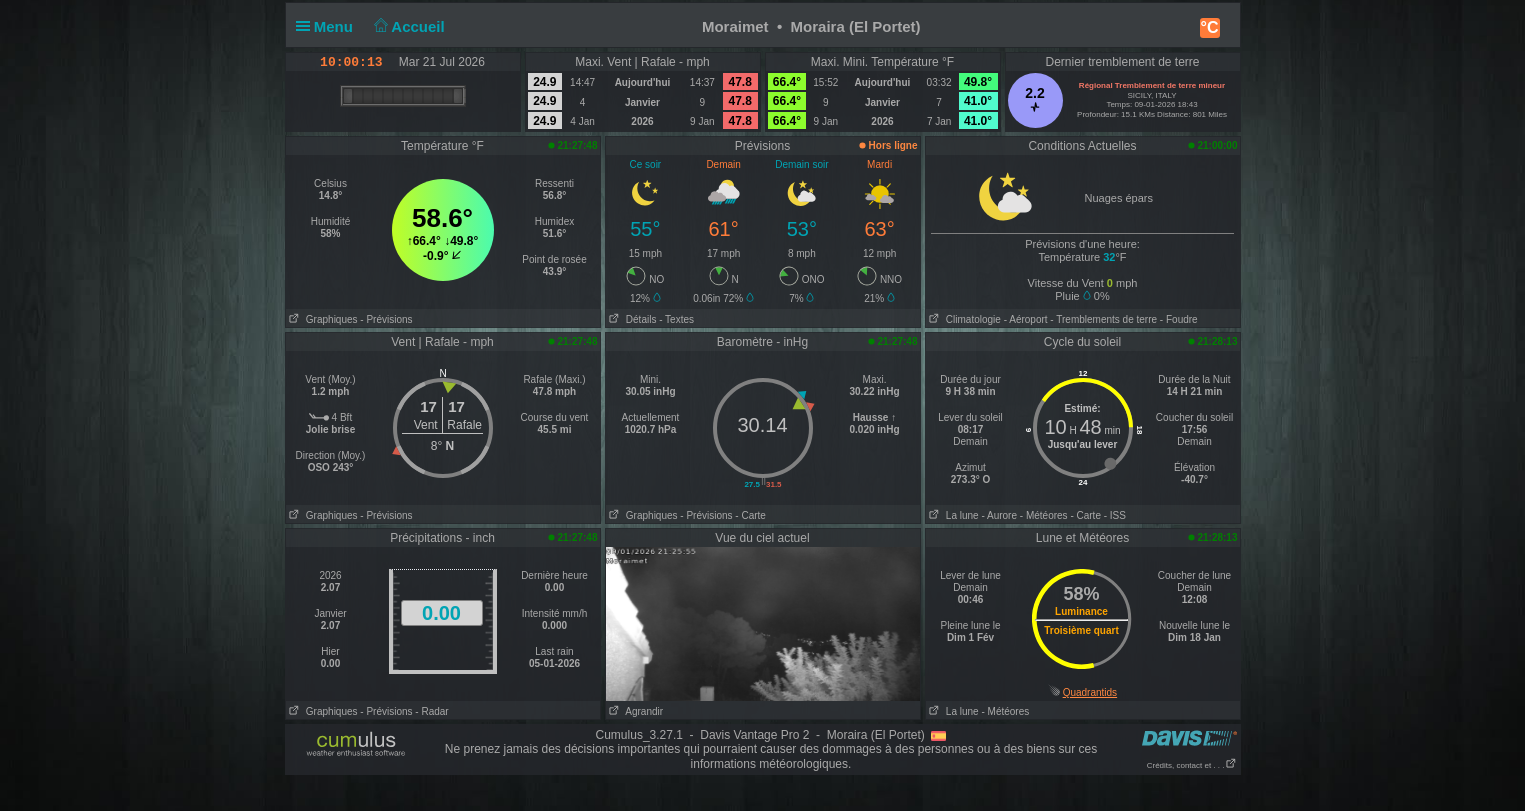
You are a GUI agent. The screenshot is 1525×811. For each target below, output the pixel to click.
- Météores (1044, 515)
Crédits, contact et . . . (1192, 765)
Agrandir (635, 711)
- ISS (1115, 515)
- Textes (676, 319)
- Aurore (999, 515)
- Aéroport (1026, 319)
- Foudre (1179, 319)
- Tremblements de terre (1103, 319)
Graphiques (322, 319)
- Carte (750, 515)
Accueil (407, 26)
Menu (329, 26)
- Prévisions (386, 319)
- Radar (431, 711)
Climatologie (963, 319)
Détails (631, 319)
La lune (952, 515)
